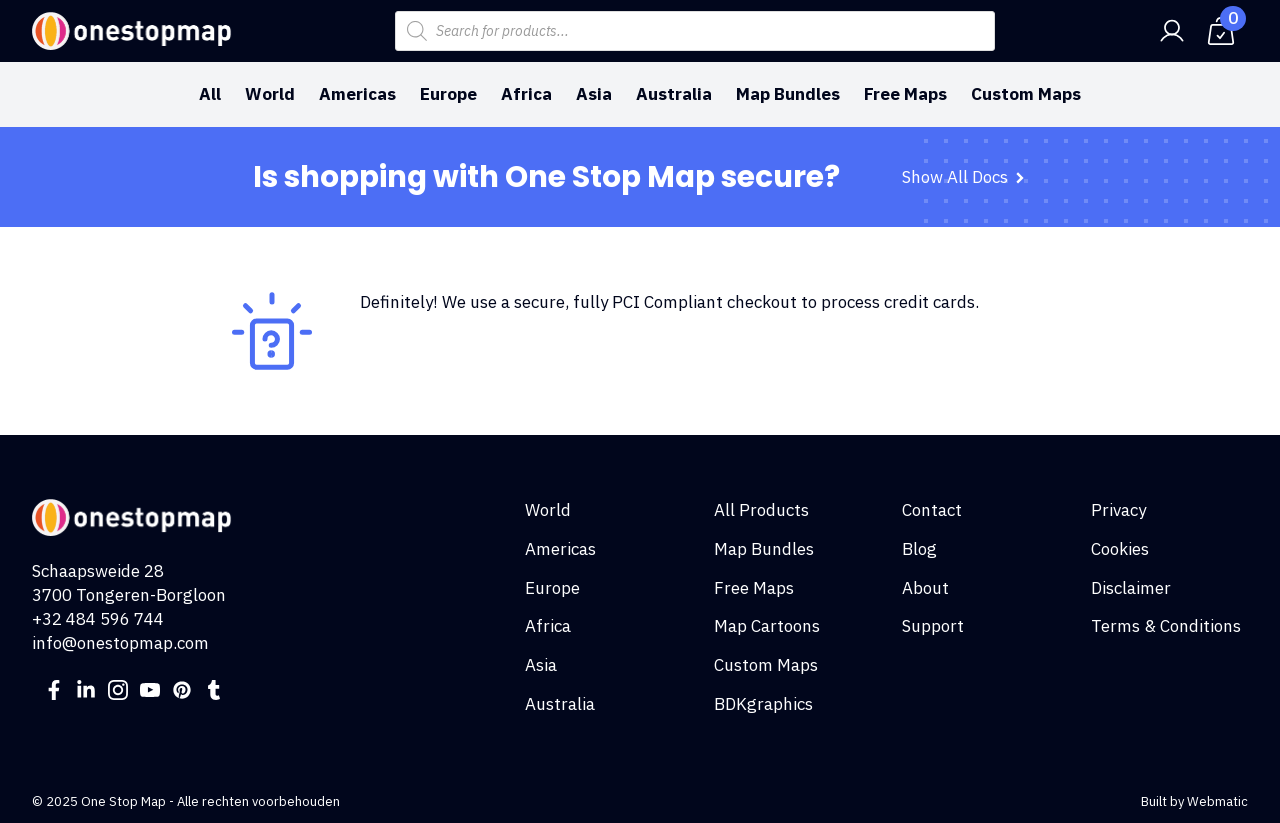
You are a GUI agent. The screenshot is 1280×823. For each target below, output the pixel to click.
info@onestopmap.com (120, 643)
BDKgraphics (763, 704)
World (270, 94)
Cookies (1120, 549)
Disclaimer (1131, 588)
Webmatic (1217, 801)
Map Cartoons (767, 626)
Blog (919, 549)
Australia (674, 94)
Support (933, 626)
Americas (357, 94)
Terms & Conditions (1166, 626)
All (210, 94)
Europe (448, 94)
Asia (594, 94)
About (925, 588)
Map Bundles (788, 94)
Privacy (1118, 510)
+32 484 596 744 (98, 619)
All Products (761, 510)
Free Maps (905, 94)
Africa (526, 94)
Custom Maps (1026, 94)
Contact (932, 510)
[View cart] (1221, 31)
